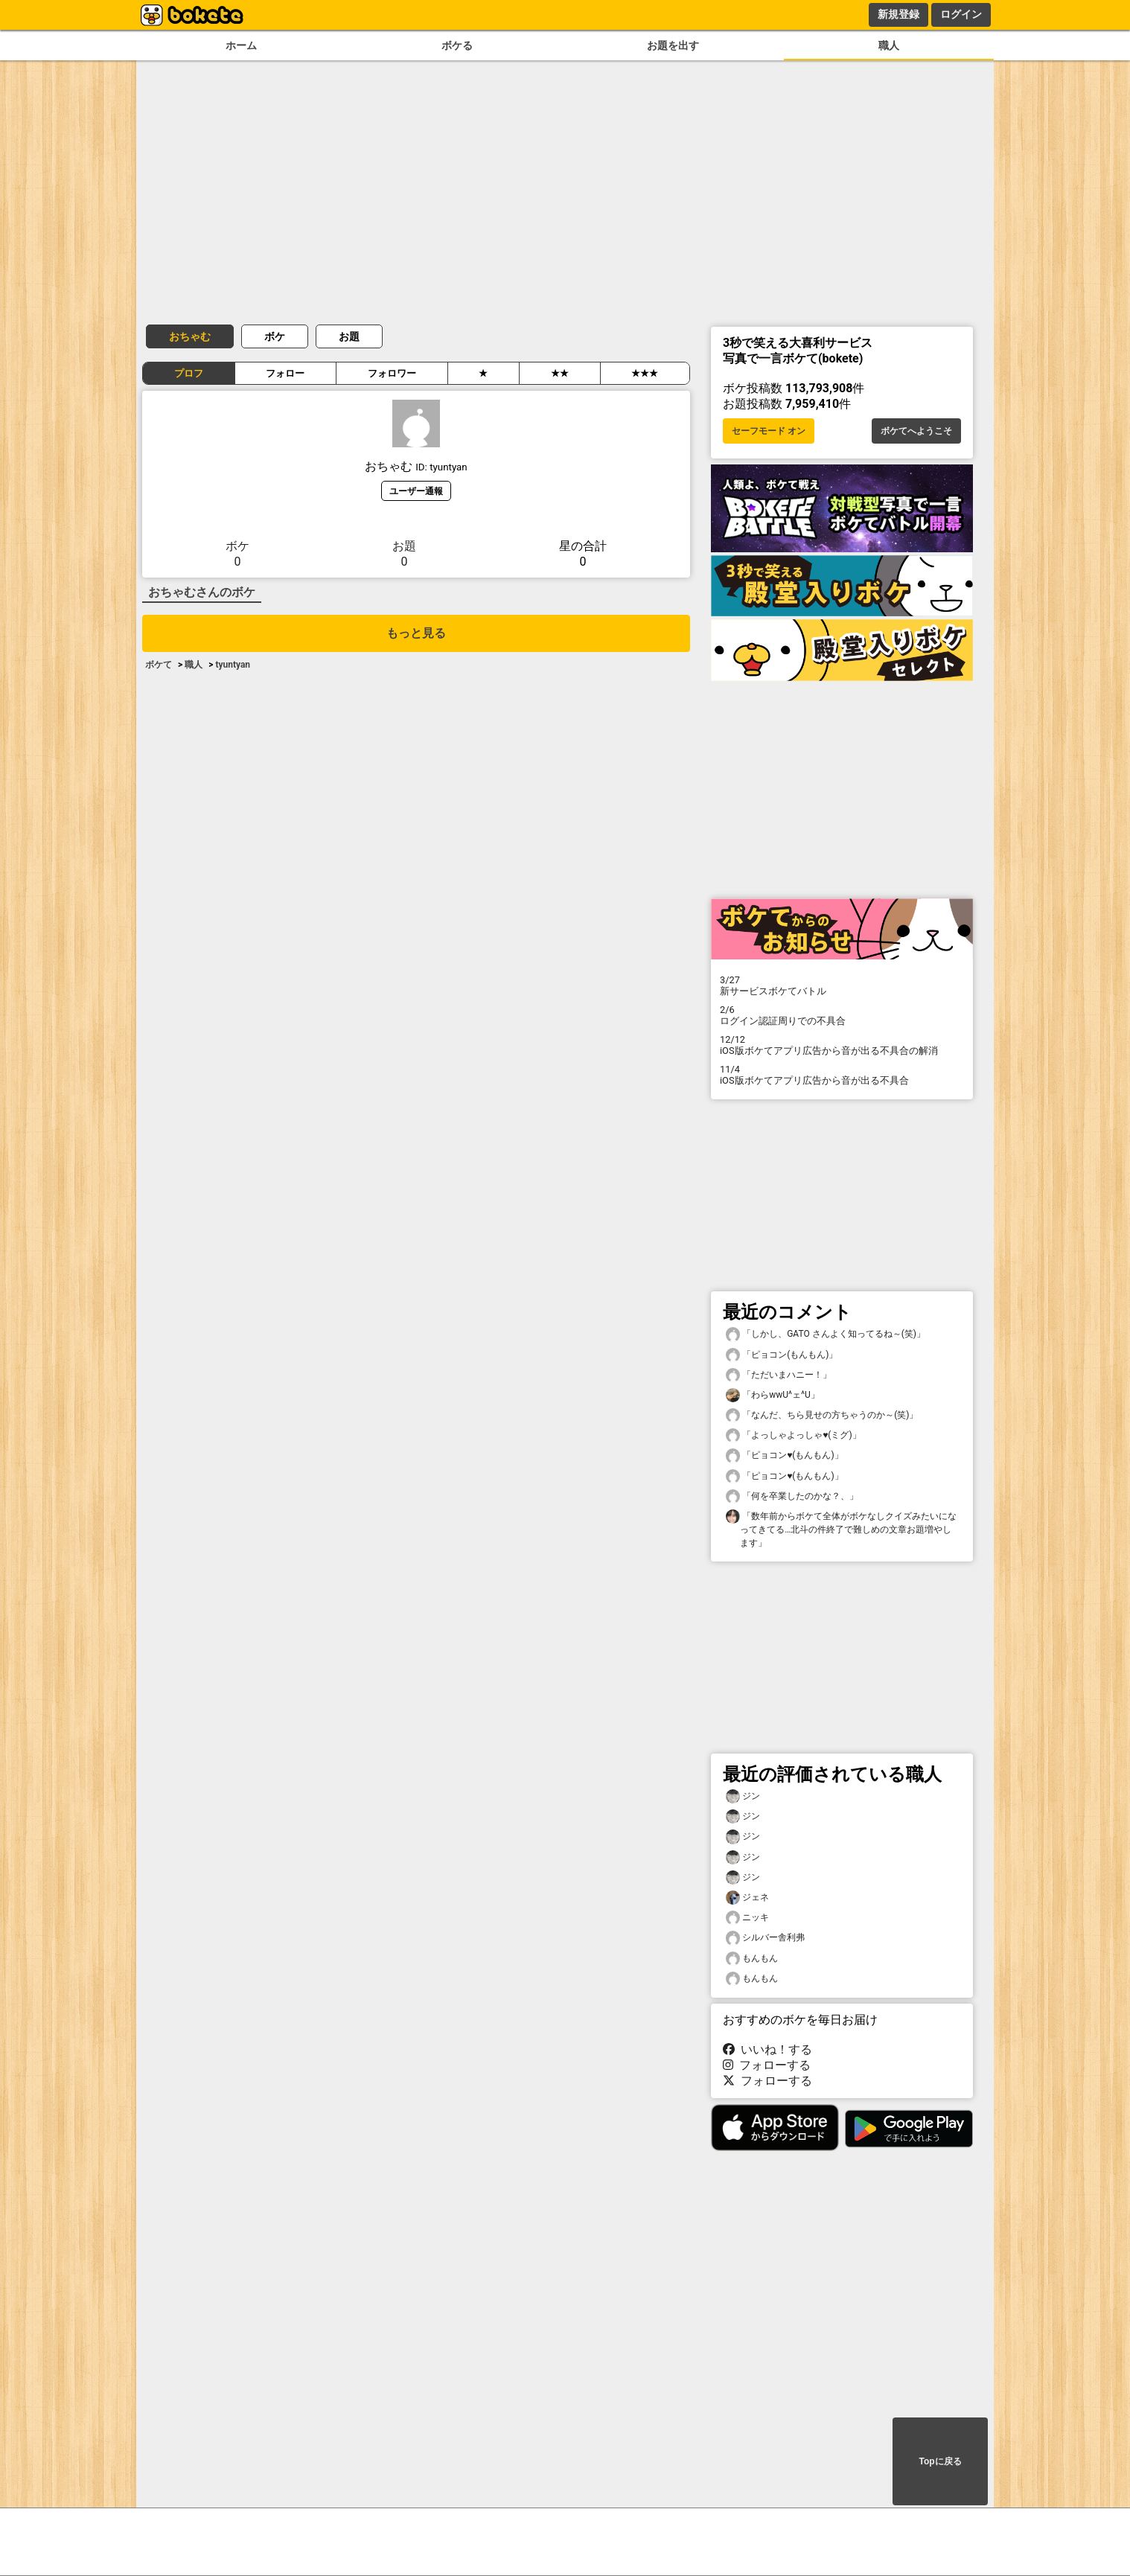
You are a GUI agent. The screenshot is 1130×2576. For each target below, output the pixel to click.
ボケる (457, 45)
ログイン (961, 14)
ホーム (241, 45)
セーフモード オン (768, 431)
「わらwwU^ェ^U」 (773, 1395)
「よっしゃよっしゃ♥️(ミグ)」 (793, 1435)
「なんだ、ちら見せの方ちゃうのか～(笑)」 (822, 1415)
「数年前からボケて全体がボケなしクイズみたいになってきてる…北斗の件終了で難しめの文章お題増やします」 (841, 1528)
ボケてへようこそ (916, 431)
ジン (743, 1796)
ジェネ (747, 1898)
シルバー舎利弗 (765, 1938)
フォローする (767, 2065)
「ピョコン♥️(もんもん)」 (784, 1455)
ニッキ (747, 1918)
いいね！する (767, 2049)
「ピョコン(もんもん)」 (781, 1355)
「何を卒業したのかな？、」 (792, 1496)
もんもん (752, 1959)
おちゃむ (190, 336)
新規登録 (898, 14)
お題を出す (673, 45)
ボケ (274, 336)
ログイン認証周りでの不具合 (842, 1015)
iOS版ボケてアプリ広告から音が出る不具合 (842, 1075)
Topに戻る (940, 2461)
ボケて (158, 664)
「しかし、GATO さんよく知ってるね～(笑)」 (825, 1334)
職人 (888, 45)
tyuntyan (232, 664)
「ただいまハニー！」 (778, 1375)
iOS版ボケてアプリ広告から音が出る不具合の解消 (842, 1045)
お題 (349, 336)
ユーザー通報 (416, 491)
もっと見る (416, 633)
